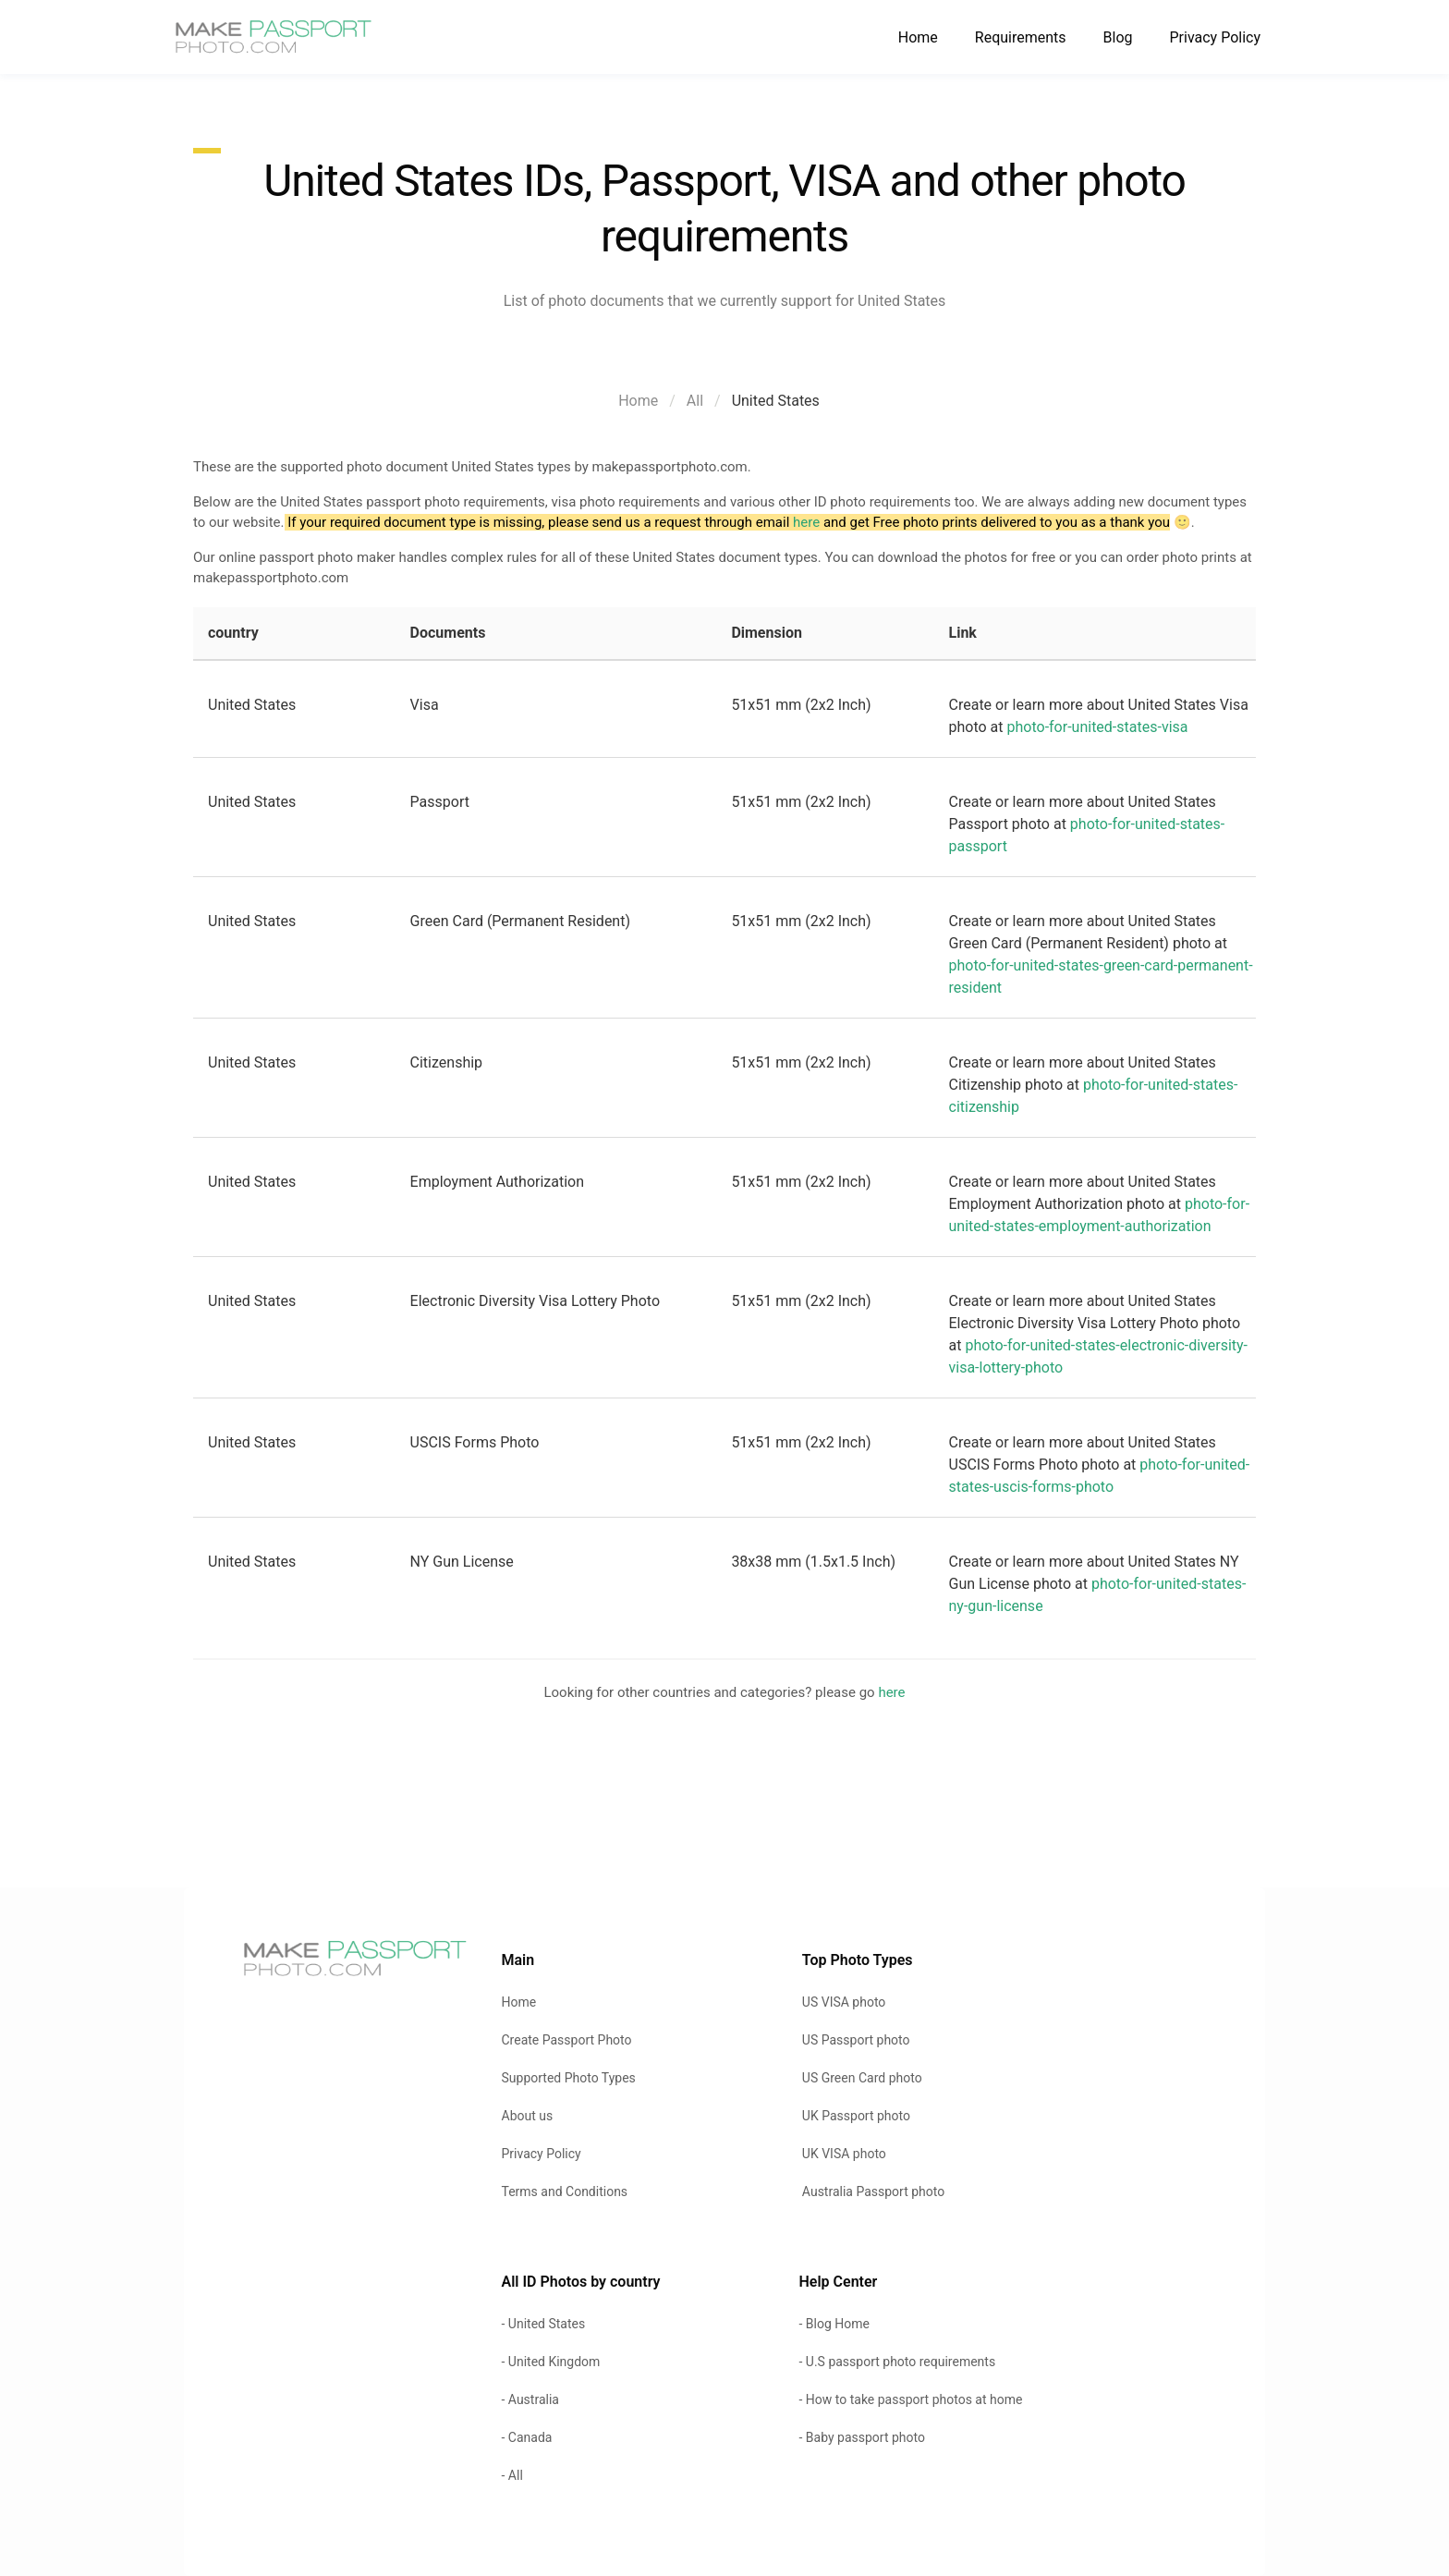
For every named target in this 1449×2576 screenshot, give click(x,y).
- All (512, 2475)
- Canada (527, 2437)
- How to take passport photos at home (910, 2399)
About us (528, 2115)
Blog (1118, 37)
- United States (544, 2323)
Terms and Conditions (565, 2191)
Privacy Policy (1215, 37)
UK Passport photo (856, 2115)
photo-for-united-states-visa (1097, 727)
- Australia (530, 2399)
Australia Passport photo (873, 2191)
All (695, 400)
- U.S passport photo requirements (896, 2361)
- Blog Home (833, 2323)
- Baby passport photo (861, 2437)
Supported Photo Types (569, 2077)
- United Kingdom (551, 2361)
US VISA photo (844, 2002)
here (806, 522)
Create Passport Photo (567, 2040)
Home (918, 37)
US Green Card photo (862, 2077)
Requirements (1020, 37)
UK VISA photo (844, 2153)
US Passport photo (856, 2040)
